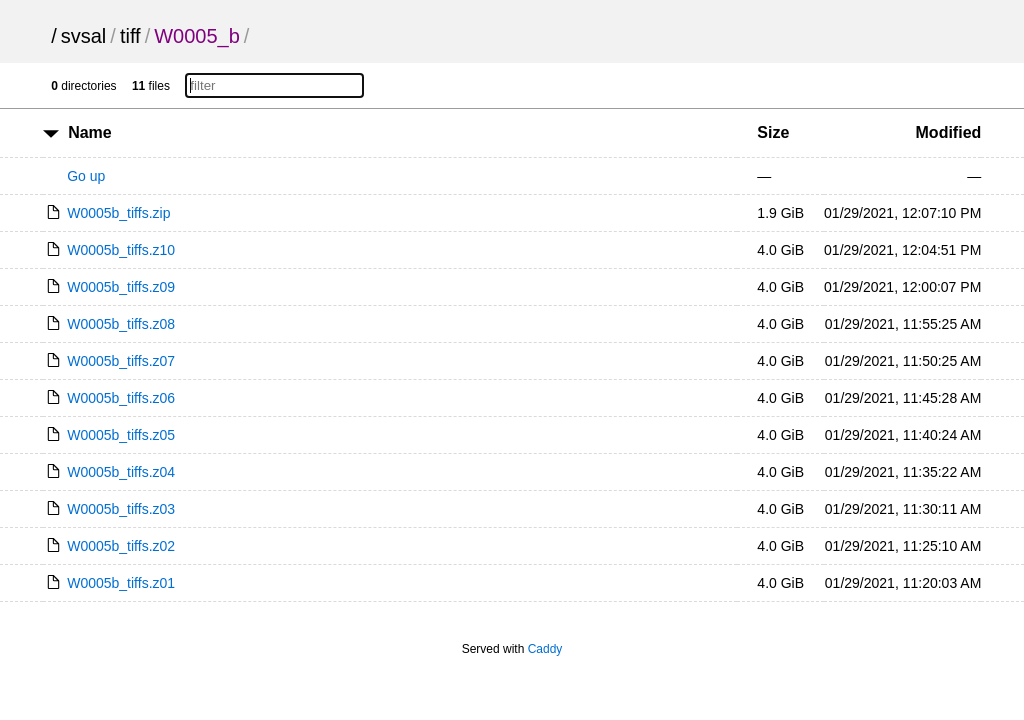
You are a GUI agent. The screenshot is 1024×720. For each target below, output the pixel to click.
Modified (949, 132)
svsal (84, 36)
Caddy (545, 649)
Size (773, 132)
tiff (130, 36)
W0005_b (197, 36)
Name (90, 132)
